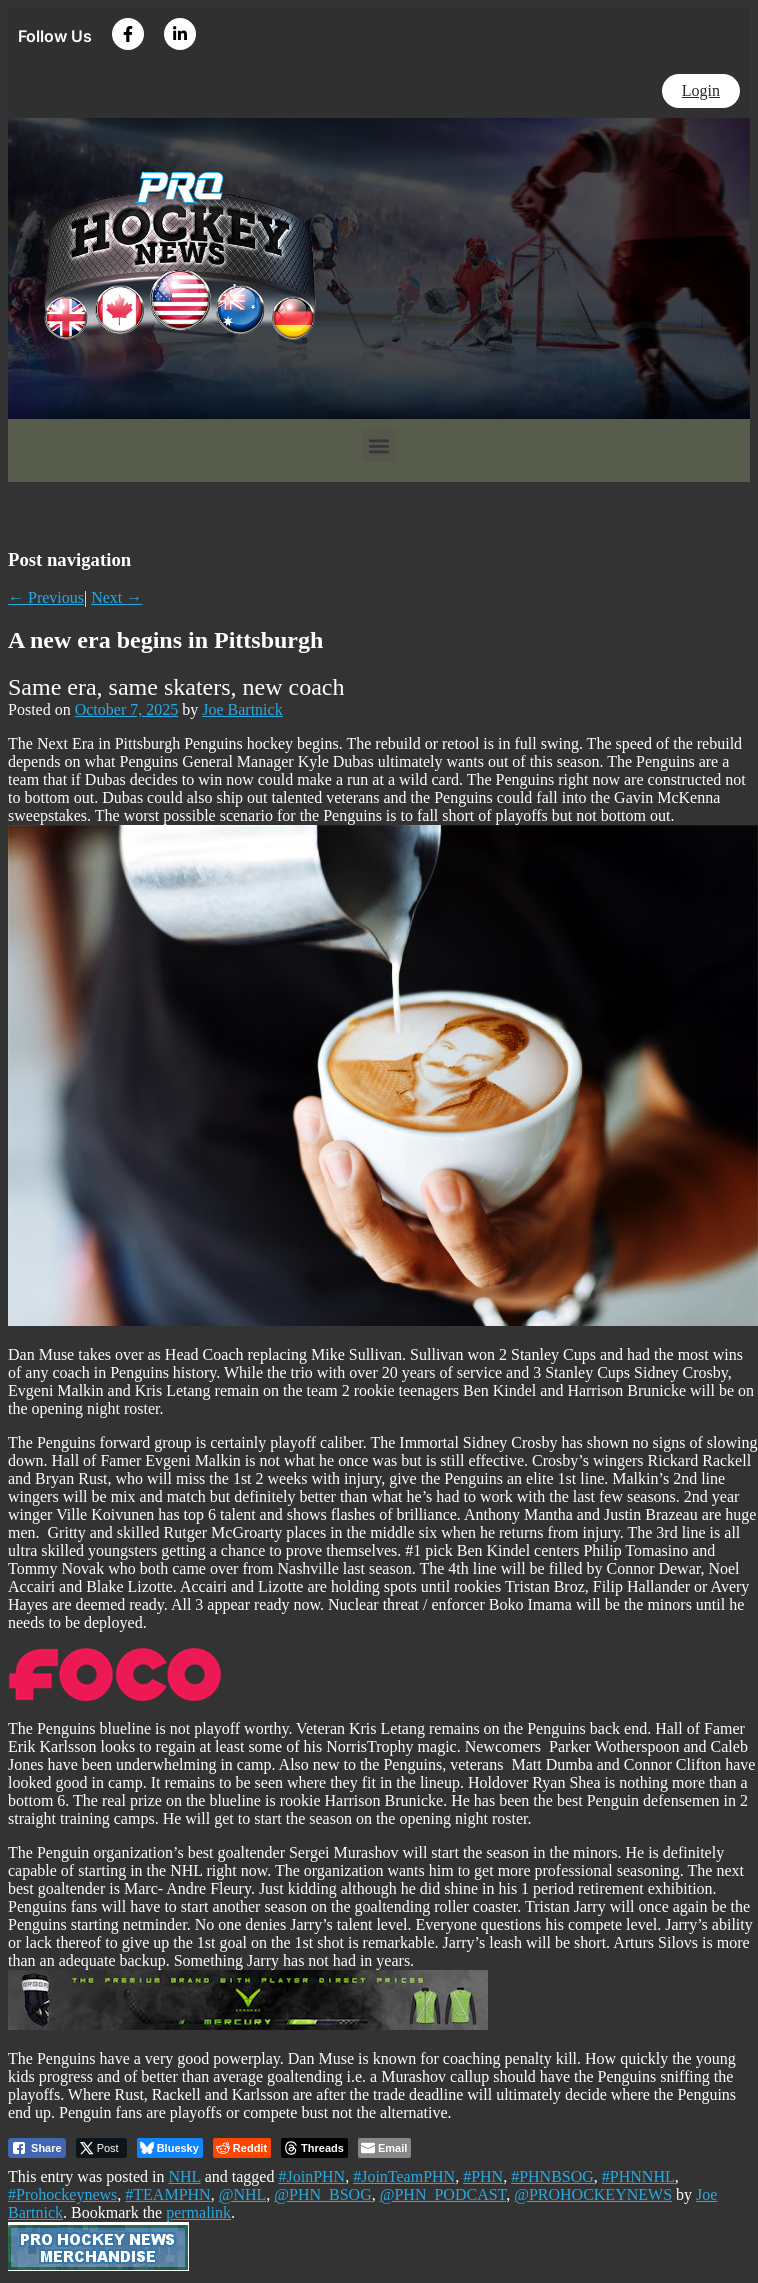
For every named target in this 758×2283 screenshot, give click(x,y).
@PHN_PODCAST (443, 2194)
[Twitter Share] (101, 2148)
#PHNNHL (638, 2176)
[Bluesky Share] (170, 2148)
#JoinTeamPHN (404, 2176)
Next (116, 597)
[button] (379, 445)
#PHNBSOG (552, 2176)
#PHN (483, 2176)
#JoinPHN (311, 2176)
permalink (198, 2212)
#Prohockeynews (62, 2194)
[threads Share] (314, 2148)
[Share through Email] (384, 2148)
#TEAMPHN (167, 2194)
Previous (46, 597)
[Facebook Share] (37, 2148)
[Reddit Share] (242, 2148)
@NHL (243, 2194)
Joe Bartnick (242, 709)
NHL (184, 2176)
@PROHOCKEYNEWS (593, 2194)
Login (701, 90)
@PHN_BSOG (322, 2194)
